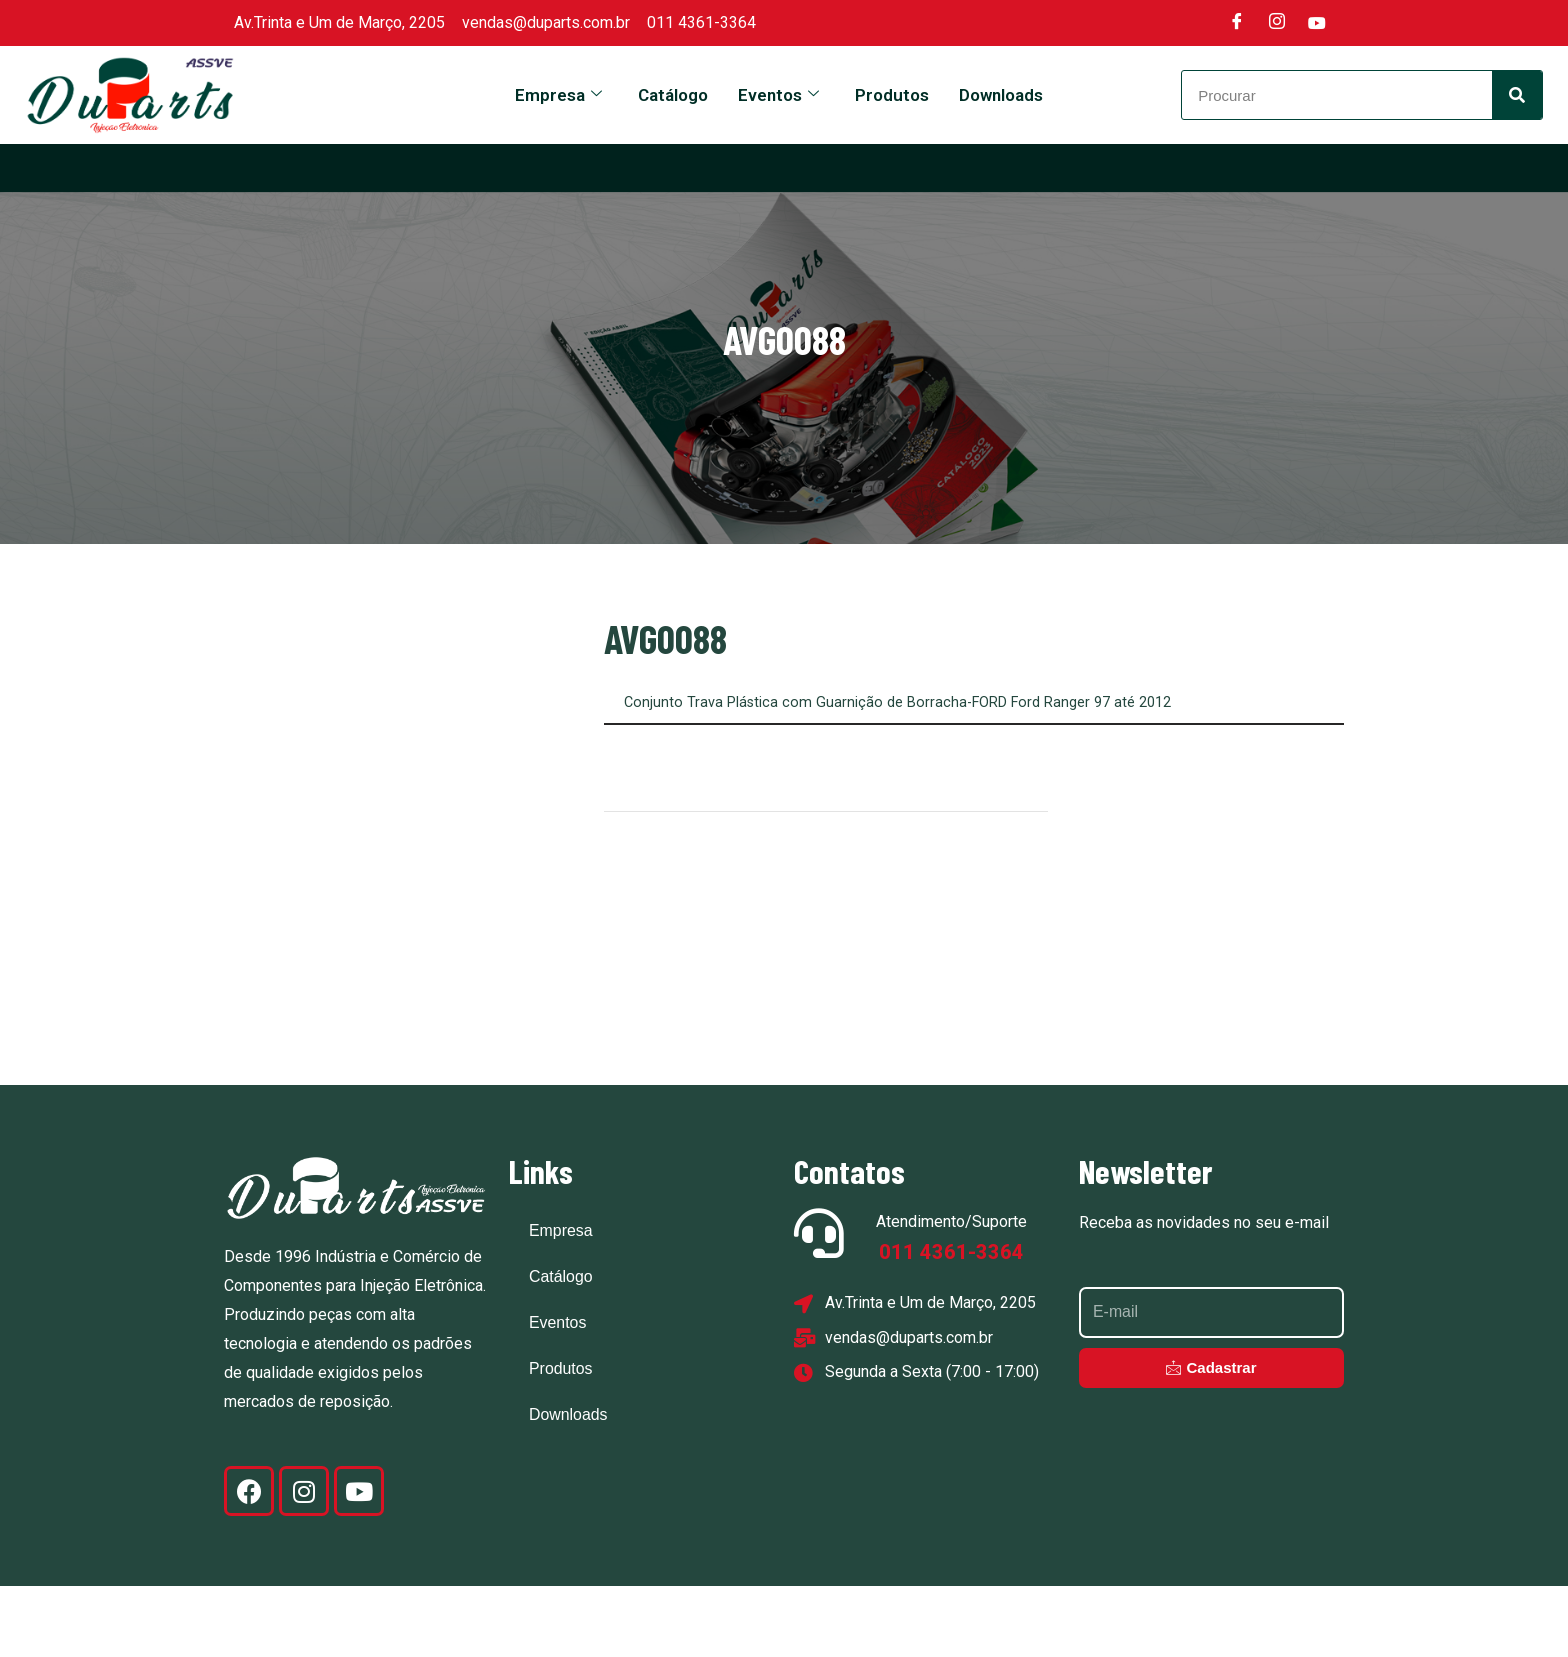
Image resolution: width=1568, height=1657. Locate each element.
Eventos (778, 95)
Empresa (558, 95)
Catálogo (673, 95)
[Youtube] (1317, 23)
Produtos (892, 95)
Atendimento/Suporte (951, 1292)
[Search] (1517, 95)
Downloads (1001, 95)
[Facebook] (1237, 23)
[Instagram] (1277, 23)
